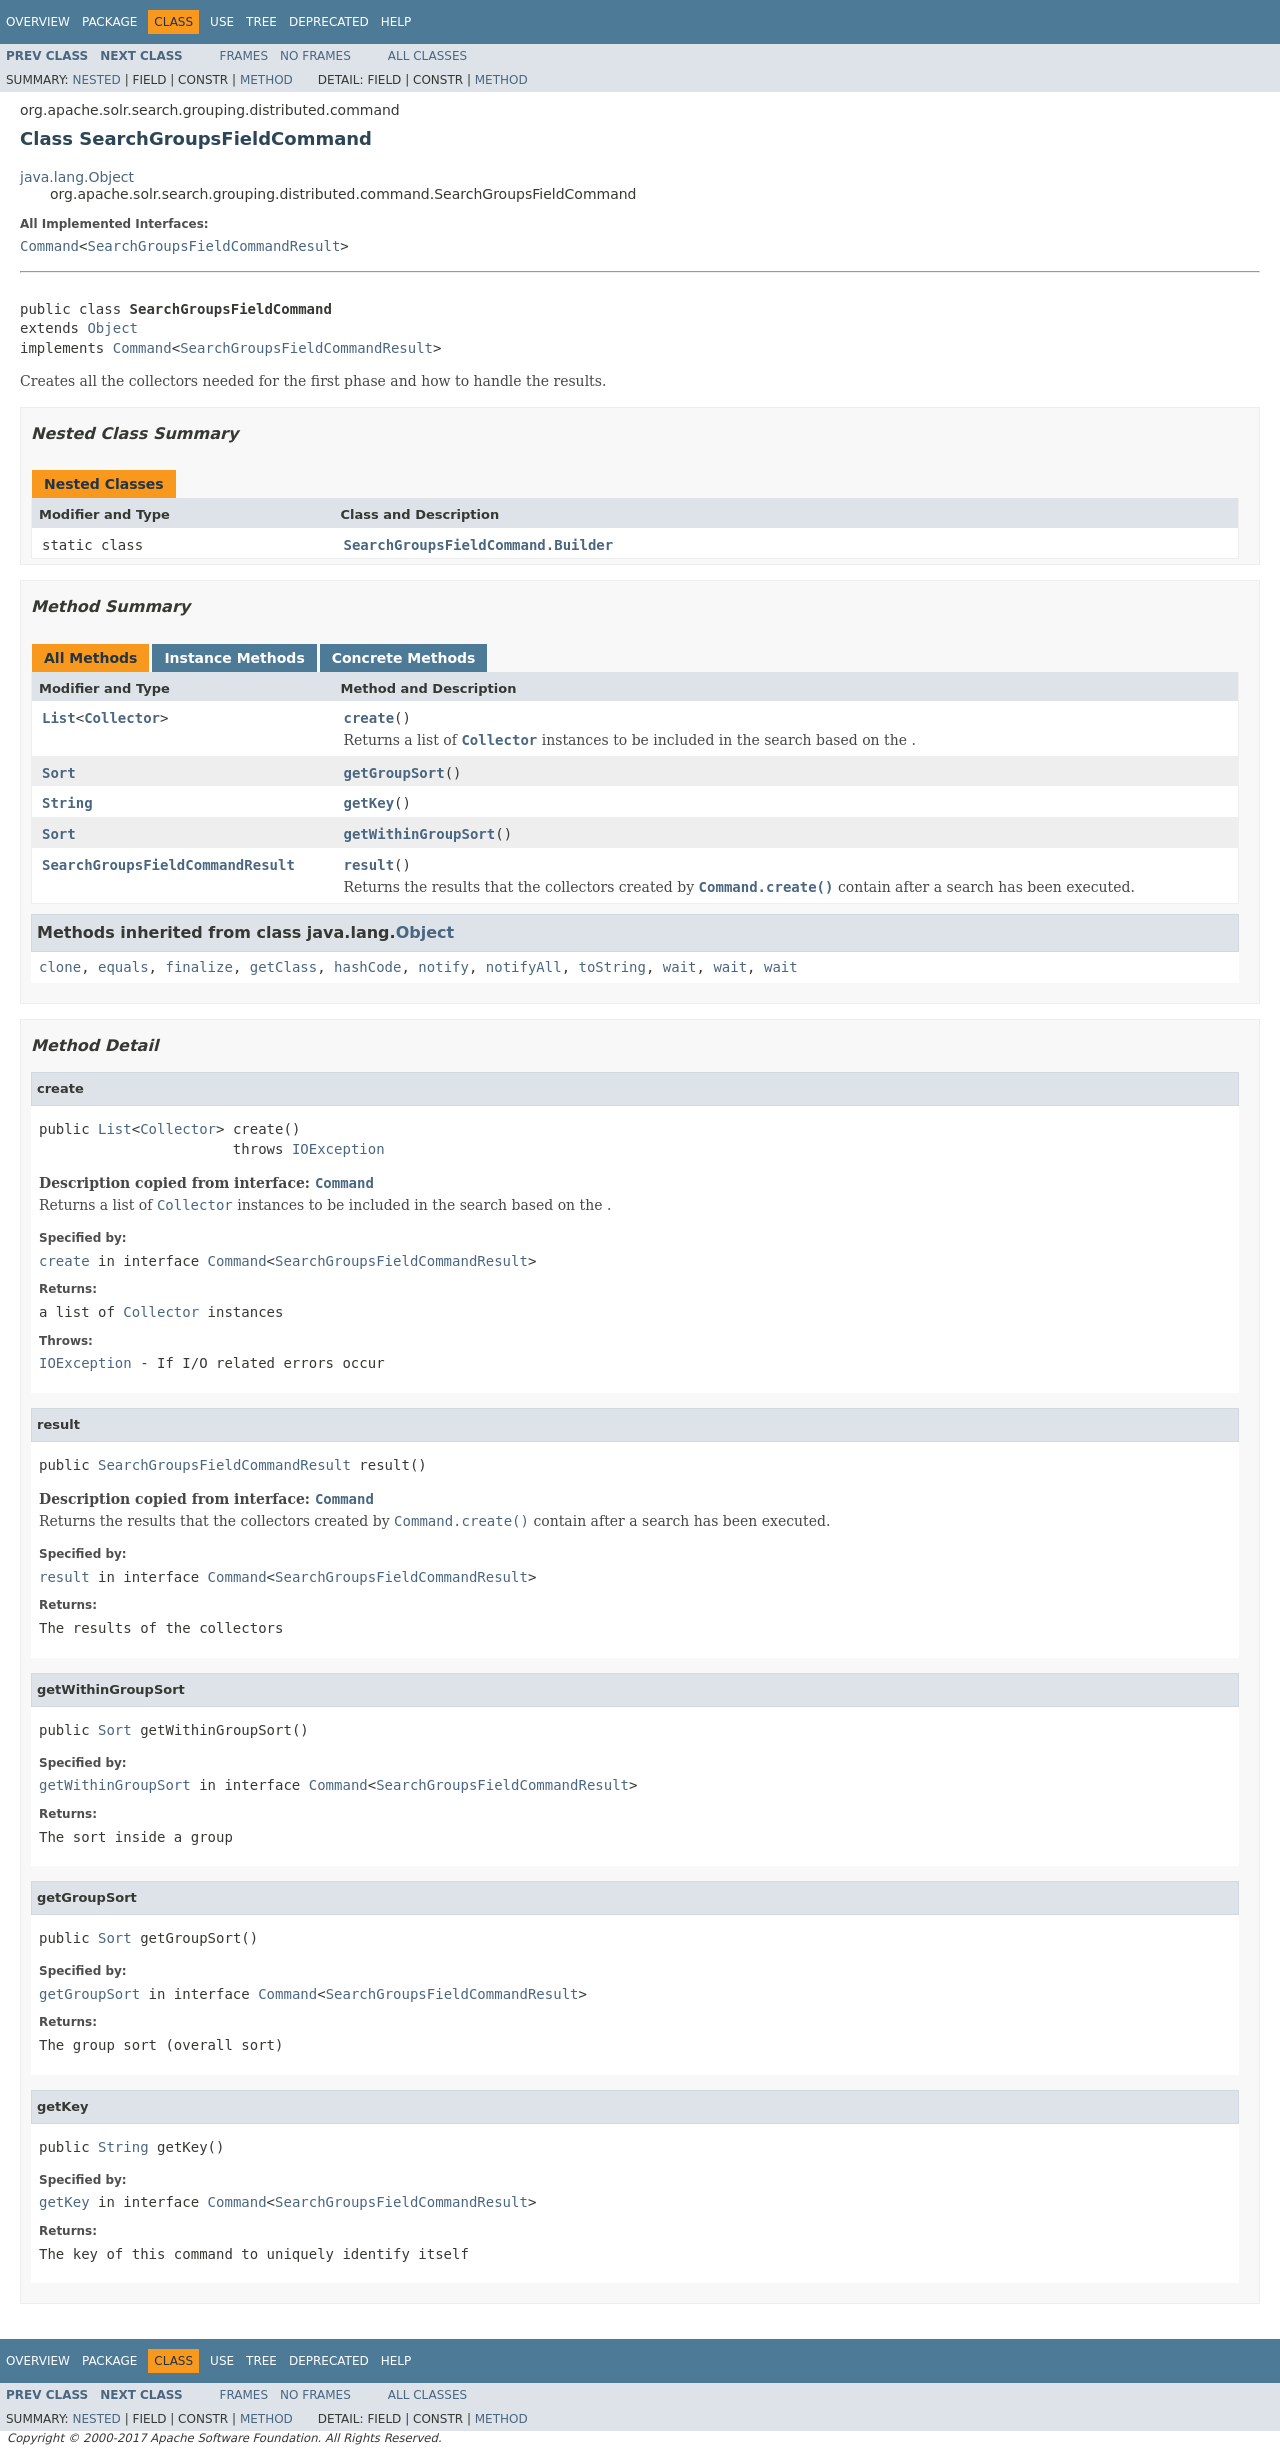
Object (112, 328)
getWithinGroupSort (420, 834)
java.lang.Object (77, 177)
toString (612, 967)
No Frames (315, 56)
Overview (38, 22)
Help (396, 22)
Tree (261, 22)
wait (680, 967)
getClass (283, 967)
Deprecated (329, 22)
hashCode (367, 967)
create (369, 718)
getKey (369, 803)
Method (266, 80)
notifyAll (524, 967)
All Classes (427, 56)
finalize (198, 967)
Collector (122, 718)
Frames (244, 56)
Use (222, 22)
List (59, 718)
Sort (59, 773)
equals (123, 967)
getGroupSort (394, 773)
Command (49, 246)
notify (443, 967)
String (67, 803)
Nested (96, 80)
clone (60, 967)
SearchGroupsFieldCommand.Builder (479, 545)
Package (109, 22)
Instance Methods (234, 658)
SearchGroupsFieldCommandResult (213, 246)
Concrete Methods (404, 658)
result (369, 865)
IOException (338, 1149)
